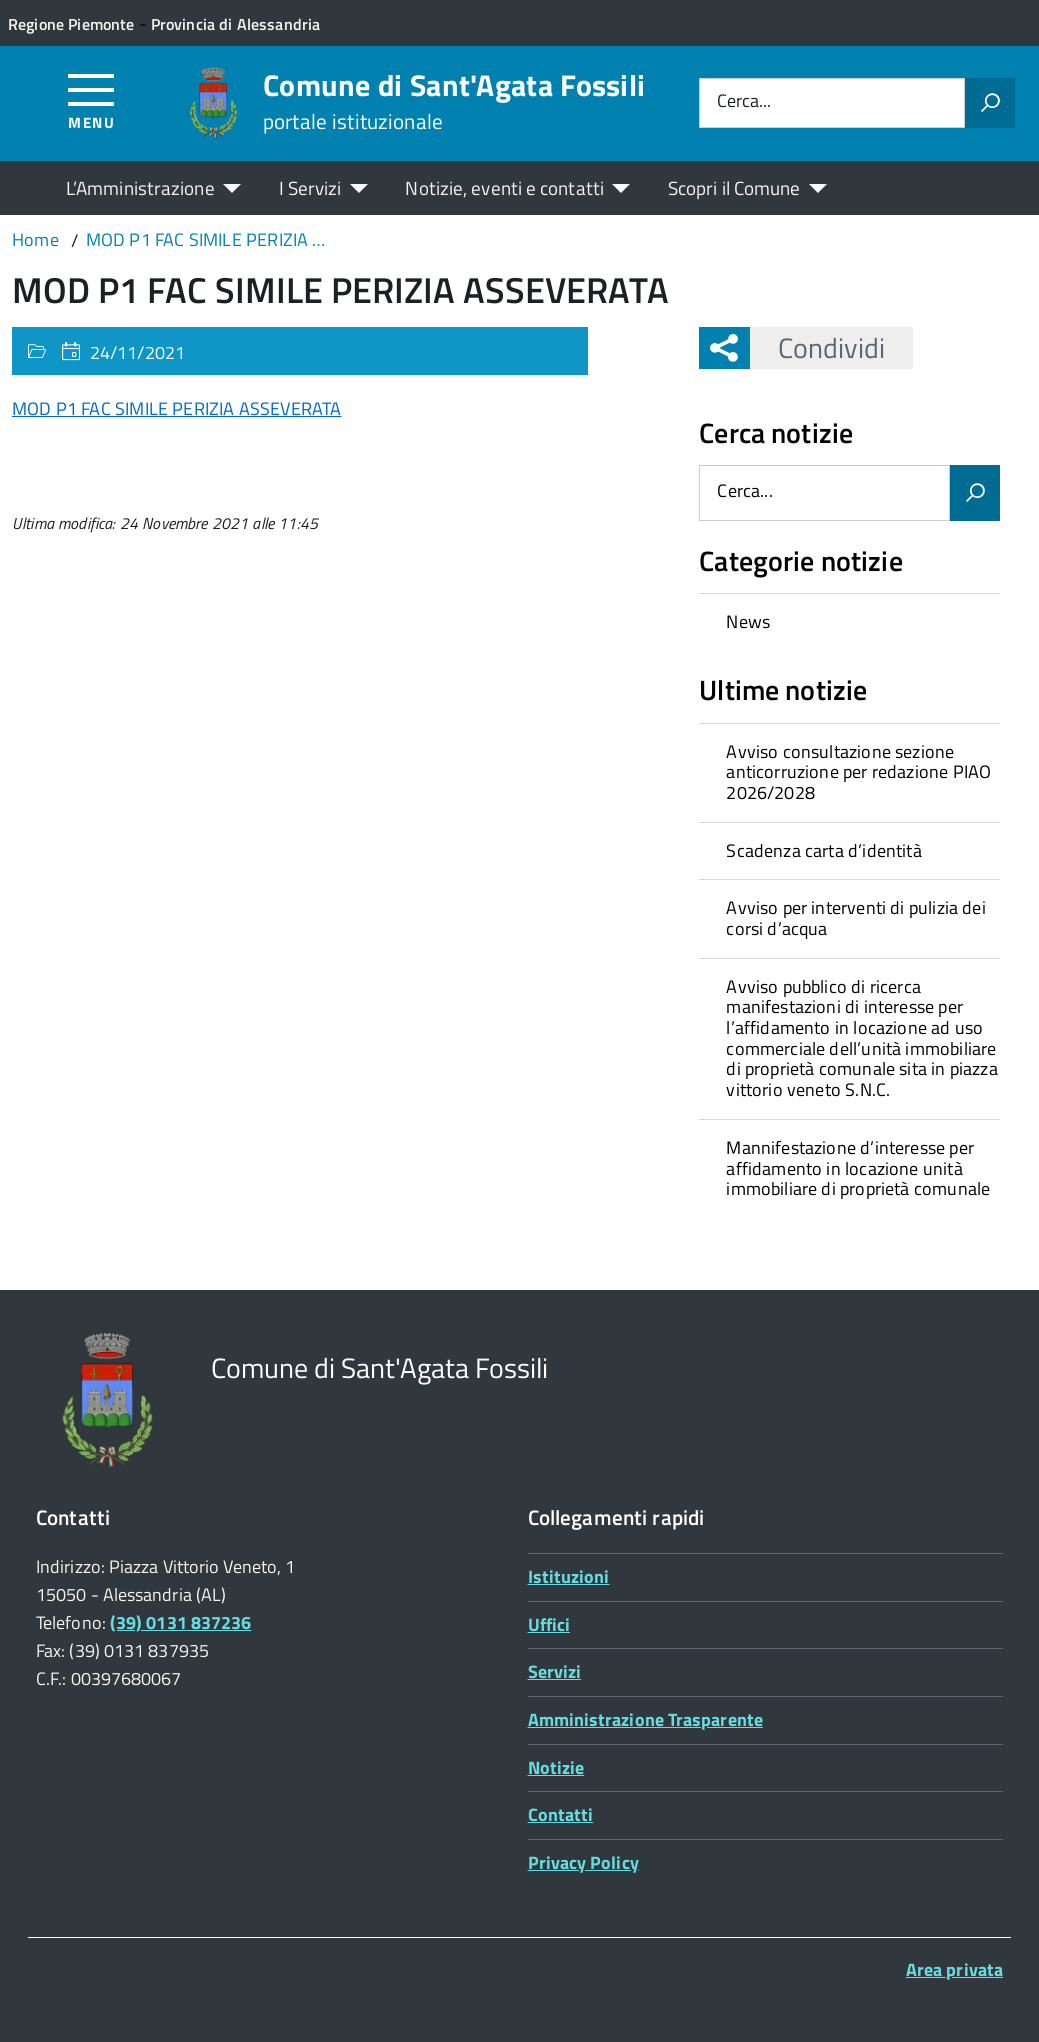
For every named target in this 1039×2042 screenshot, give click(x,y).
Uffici (549, 1624)
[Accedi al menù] (91, 100)
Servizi (555, 1671)
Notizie (556, 1767)
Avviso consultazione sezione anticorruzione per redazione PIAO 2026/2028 (858, 772)
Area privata (954, 1969)
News (748, 621)
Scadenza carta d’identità (824, 850)
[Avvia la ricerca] (990, 103)
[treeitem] (849, 622)
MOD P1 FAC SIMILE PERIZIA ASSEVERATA (176, 408)
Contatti (561, 1814)
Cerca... (744, 102)
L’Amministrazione (140, 187)
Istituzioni (569, 1576)
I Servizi (310, 187)
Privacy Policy (583, 1862)
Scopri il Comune (734, 187)
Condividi (817, 347)
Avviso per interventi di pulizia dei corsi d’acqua (855, 918)
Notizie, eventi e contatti (504, 187)
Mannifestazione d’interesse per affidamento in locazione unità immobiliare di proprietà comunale (858, 1168)
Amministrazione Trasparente (645, 1719)
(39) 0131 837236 (180, 1622)
